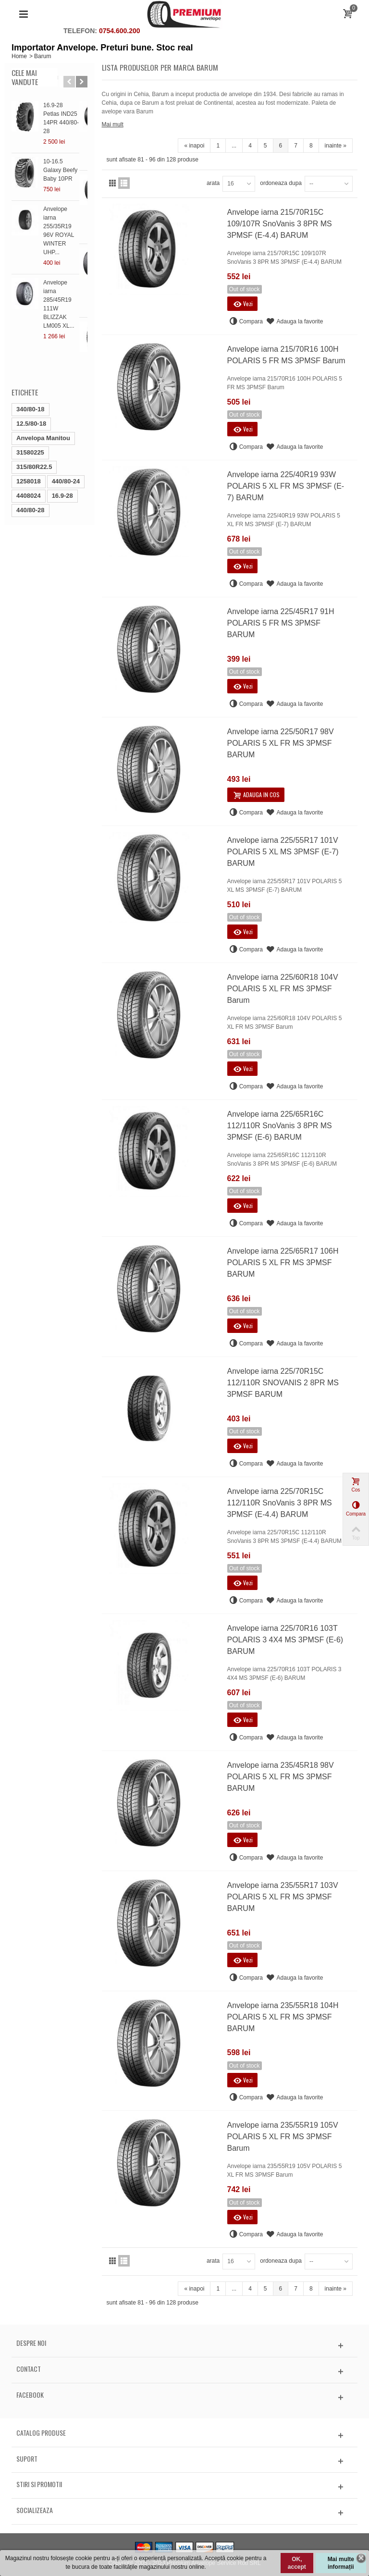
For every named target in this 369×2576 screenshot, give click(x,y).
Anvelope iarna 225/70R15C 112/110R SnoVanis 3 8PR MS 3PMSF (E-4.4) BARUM (279, 1502)
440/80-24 (66, 429)
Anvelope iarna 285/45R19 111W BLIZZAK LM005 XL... (63, 269)
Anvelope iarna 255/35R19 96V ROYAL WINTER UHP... (64, 213)
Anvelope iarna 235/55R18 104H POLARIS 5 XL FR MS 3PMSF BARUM (283, 2017)
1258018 (28, 429)
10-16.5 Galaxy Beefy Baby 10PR (62, 161)
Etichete (25, 340)
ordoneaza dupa (281, 183)
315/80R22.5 (34, 415)
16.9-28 (62, 443)
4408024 (28, 443)
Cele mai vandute (25, 77)
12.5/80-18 (31, 371)
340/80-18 (30, 357)
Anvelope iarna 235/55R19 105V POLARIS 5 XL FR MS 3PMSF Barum (282, 2136)
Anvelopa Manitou (43, 386)
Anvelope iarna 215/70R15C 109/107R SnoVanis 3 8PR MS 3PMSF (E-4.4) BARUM (279, 223)
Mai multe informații (341, 2563)
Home (19, 56)
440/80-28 (30, 458)
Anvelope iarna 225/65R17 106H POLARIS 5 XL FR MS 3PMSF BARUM (283, 1262)
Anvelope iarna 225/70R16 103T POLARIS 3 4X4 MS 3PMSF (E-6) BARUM (285, 1639)
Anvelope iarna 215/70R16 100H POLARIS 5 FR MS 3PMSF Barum (286, 355)
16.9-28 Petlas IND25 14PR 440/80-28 (61, 114)
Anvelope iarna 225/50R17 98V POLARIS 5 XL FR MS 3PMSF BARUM (280, 743)
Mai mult (112, 124)
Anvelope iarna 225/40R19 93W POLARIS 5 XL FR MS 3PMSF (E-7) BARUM (285, 486)
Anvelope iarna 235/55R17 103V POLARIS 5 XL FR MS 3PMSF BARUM (282, 1896)
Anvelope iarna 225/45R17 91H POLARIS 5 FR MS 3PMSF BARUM (280, 623)
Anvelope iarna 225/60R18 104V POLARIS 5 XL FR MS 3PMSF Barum (282, 988)
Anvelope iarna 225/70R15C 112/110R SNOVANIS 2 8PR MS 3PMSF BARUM (283, 1382)
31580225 (30, 400)
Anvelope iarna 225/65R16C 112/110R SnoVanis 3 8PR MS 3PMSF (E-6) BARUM (279, 1125)
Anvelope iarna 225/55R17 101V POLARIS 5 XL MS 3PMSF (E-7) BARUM (283, 851)
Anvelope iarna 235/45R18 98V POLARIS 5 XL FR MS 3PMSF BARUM (280, 1776)
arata (213, 183)
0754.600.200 (119, 31)
